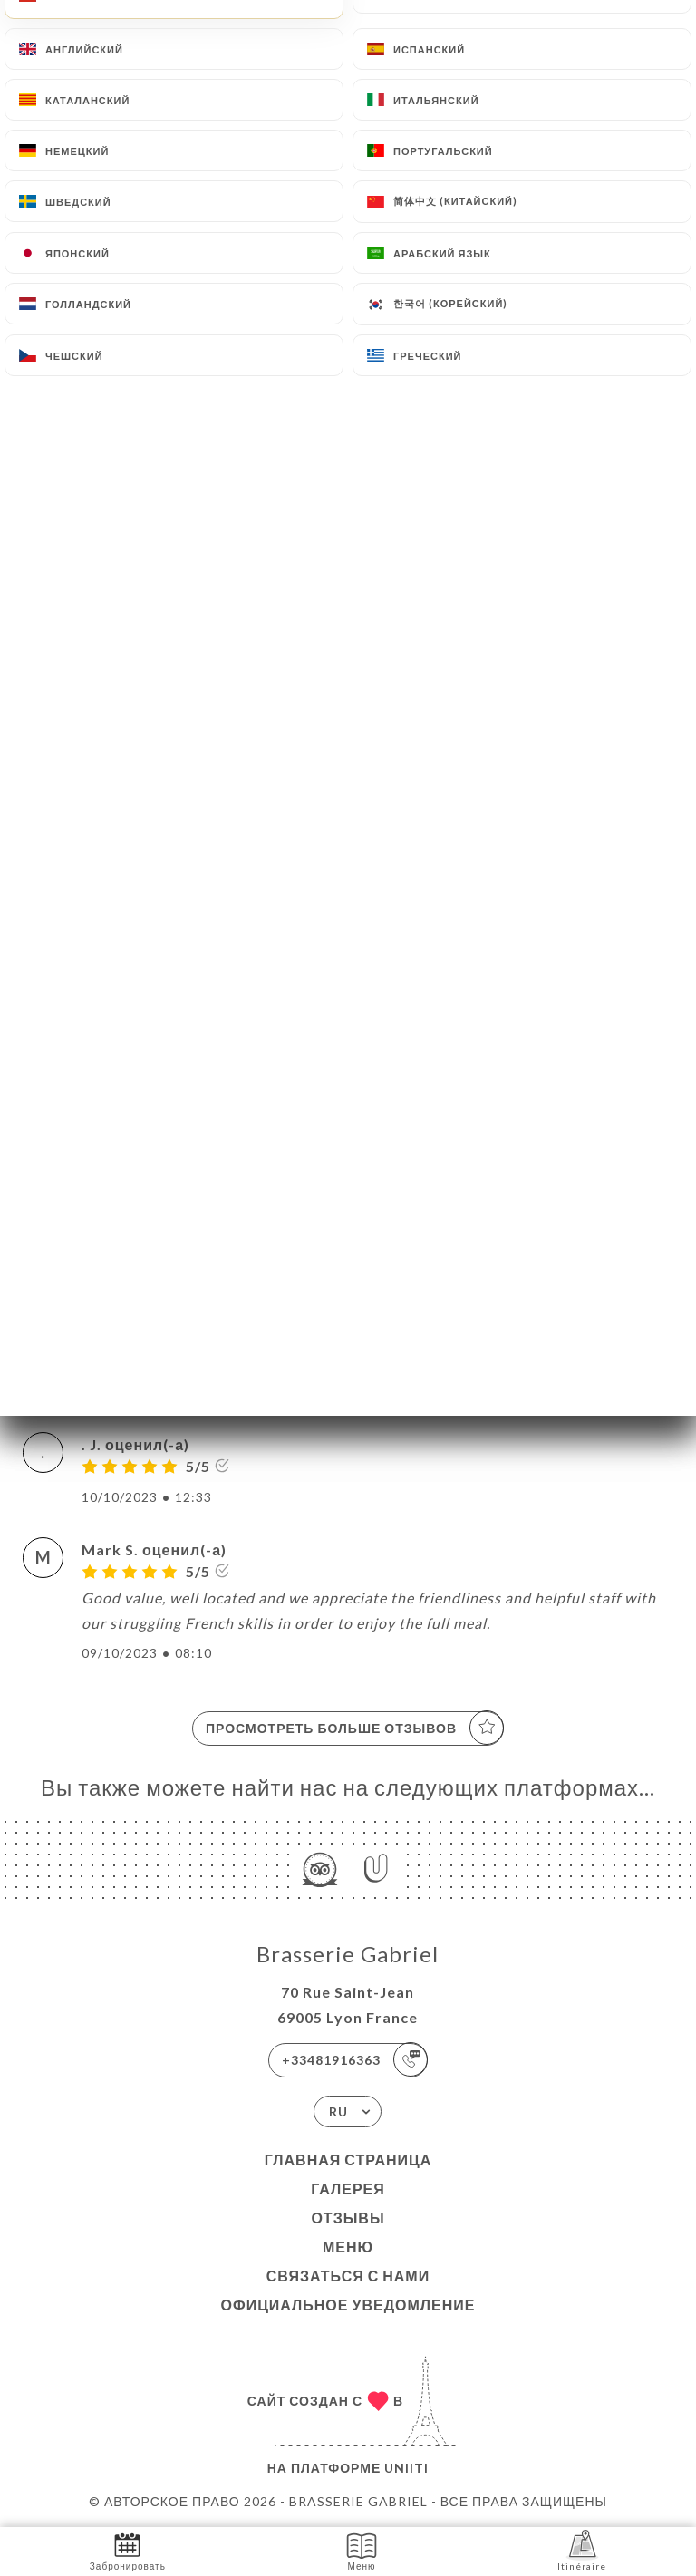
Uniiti (406, 2467)
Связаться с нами (348, 2275)
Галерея (348, 2188)
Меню (348, 2246)
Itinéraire (581, 2550)
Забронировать (128, 2550)
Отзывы (347, 2217)
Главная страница (348, 2159)
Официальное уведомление (348, 2304)
